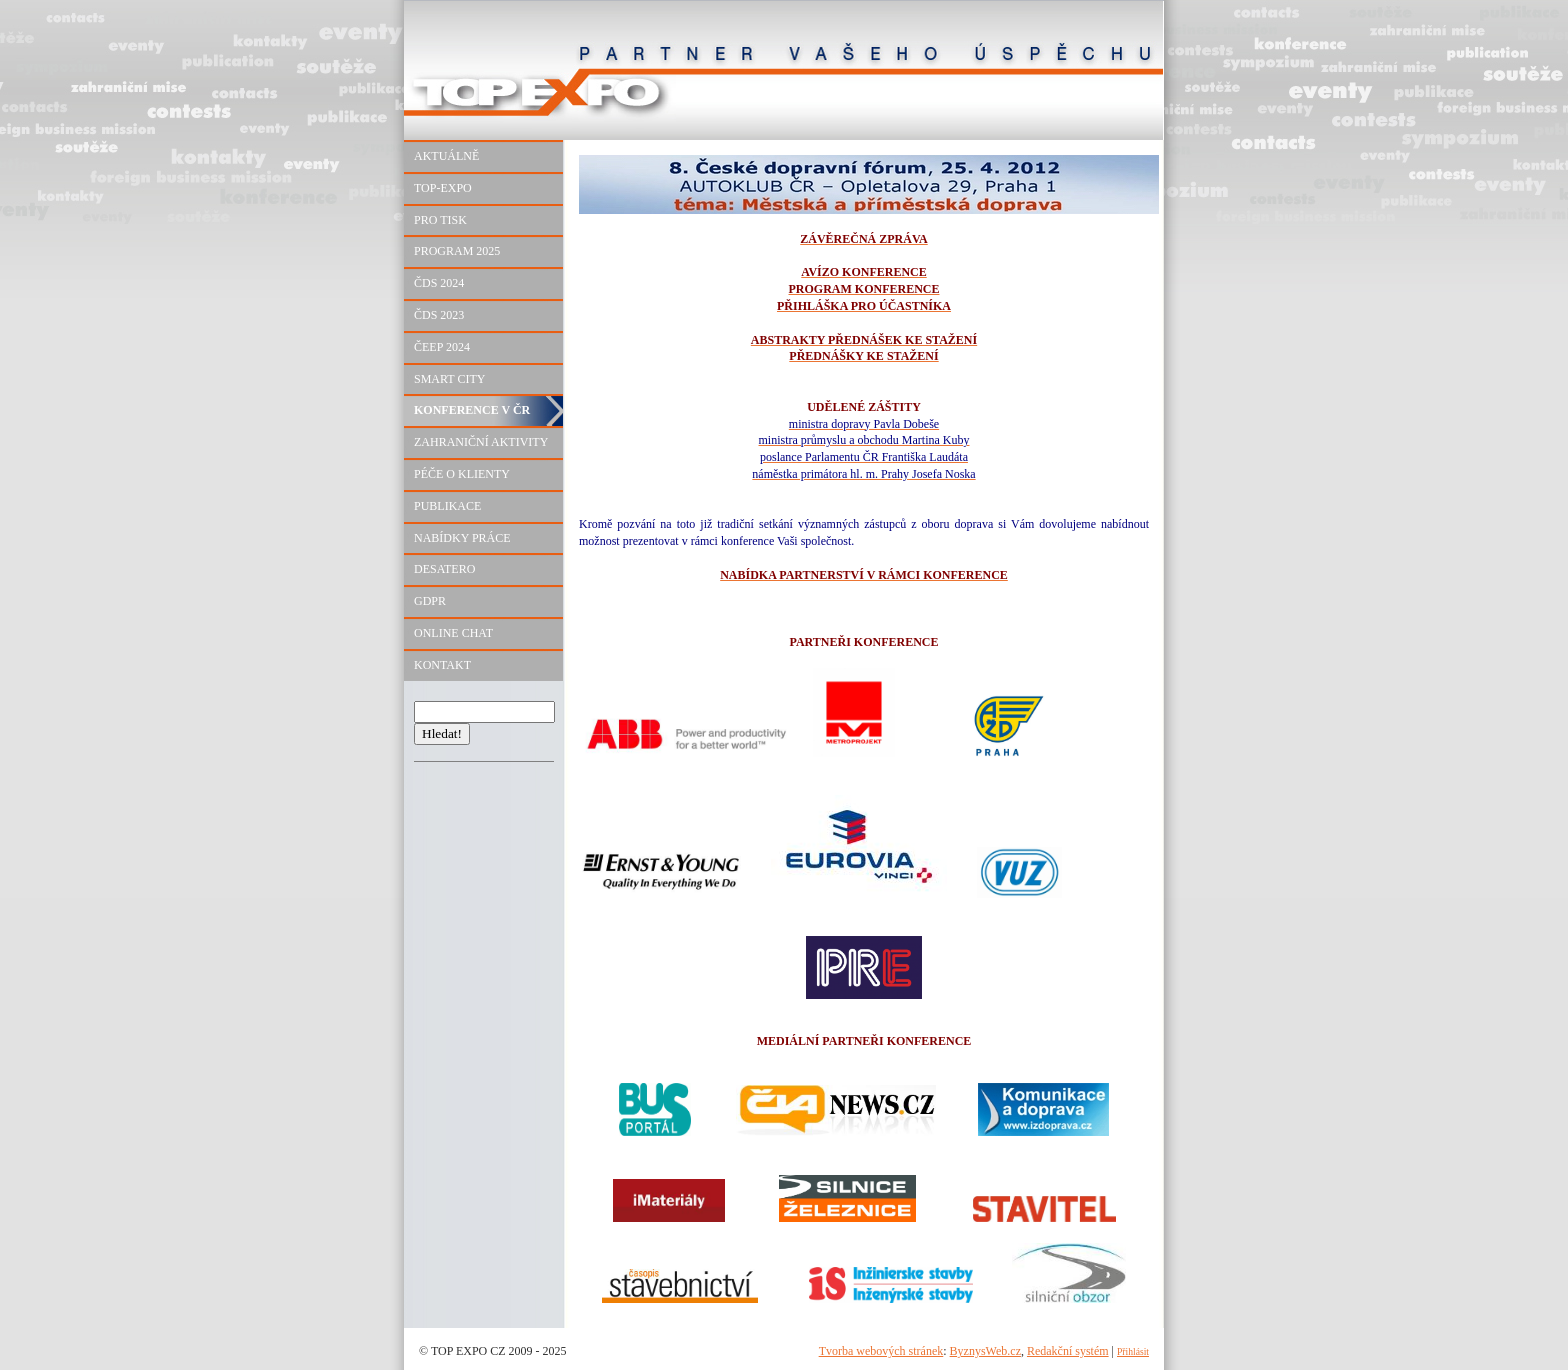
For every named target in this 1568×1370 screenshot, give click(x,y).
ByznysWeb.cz (985, 1351)
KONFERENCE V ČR (472, 410)
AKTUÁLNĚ (446, 156)
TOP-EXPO (443, 188)
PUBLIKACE (447, 506)
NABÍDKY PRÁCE (462, 538)
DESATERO (444, 569)
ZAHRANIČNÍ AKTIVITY (481, 442)
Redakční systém (1068, 1351)
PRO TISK (440, 220)
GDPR (430, 601)
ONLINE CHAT (453, 633)
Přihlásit (1133, 1351)
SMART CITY (449, 379)
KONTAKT (442, 665)
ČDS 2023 (439, 315)
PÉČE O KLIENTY (462, 474)
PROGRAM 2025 (457, 251)
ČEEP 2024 (442, 347)
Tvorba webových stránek (881, 1351)
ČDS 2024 (439, 283)
